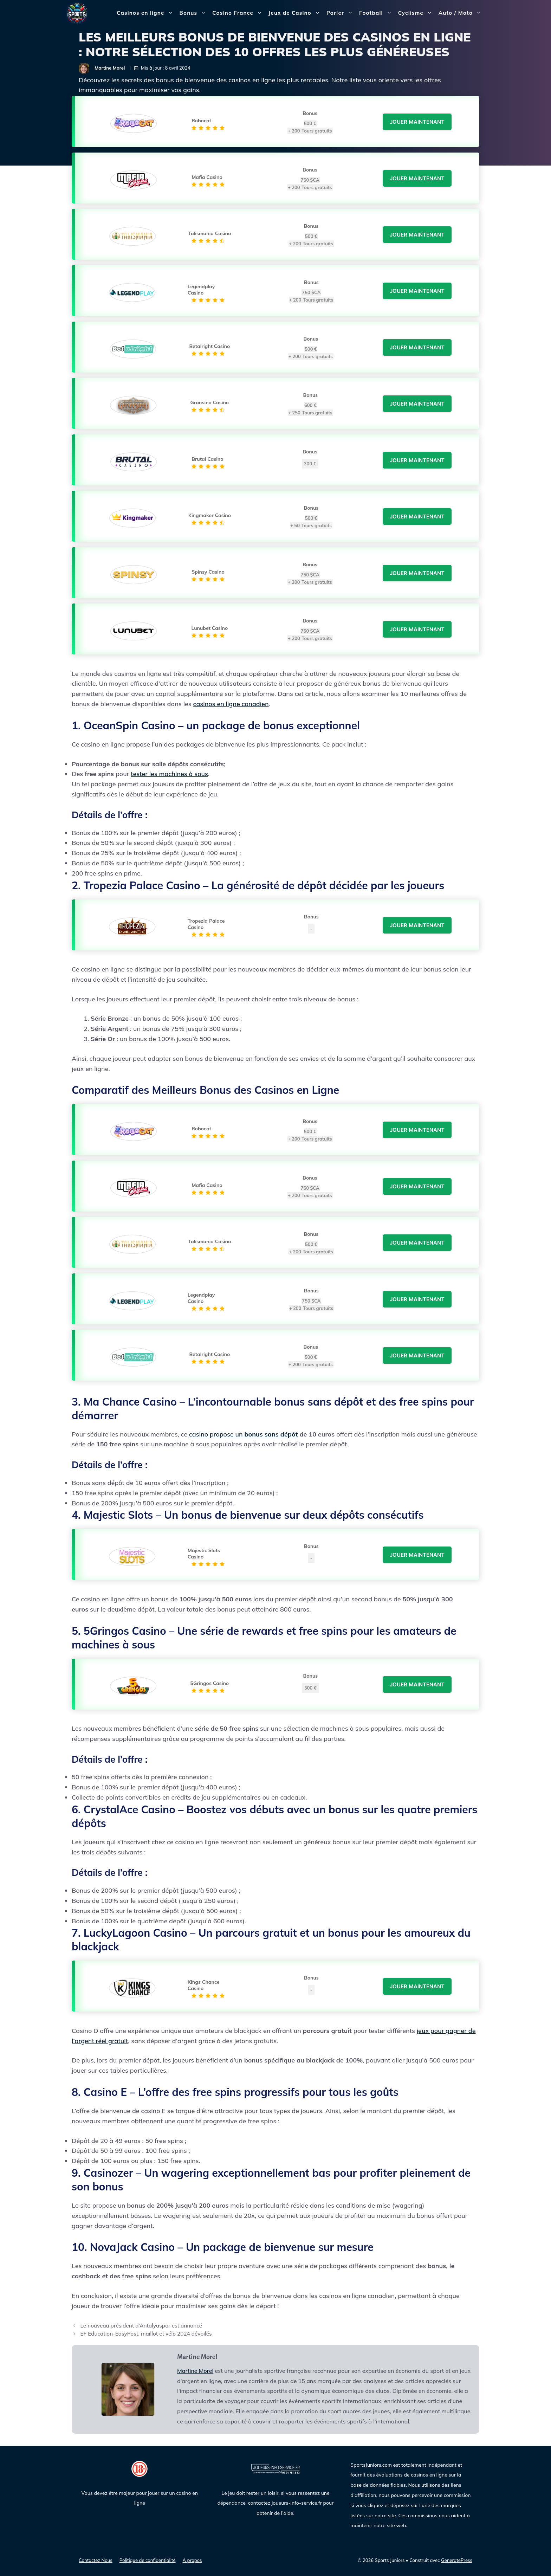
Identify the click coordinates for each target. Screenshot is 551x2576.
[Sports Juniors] (76, 12)
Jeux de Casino (295, 13)
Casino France (238, 13)
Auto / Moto (462, 13)
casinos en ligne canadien (231, 704)
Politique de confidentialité (147, 2560)
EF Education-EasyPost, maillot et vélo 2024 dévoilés (146, 2333)
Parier (341, 13)
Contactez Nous (95, 2560)
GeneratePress (456, 2560)
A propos (192, 2560)
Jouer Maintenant (417, 121)
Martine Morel (110, 68)
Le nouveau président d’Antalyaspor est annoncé (141, 2325)
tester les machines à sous (169, 774)
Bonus (194, 13)
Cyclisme (416, 13)
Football (377, 13)
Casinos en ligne (146, 13)
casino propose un (243, 1434)
